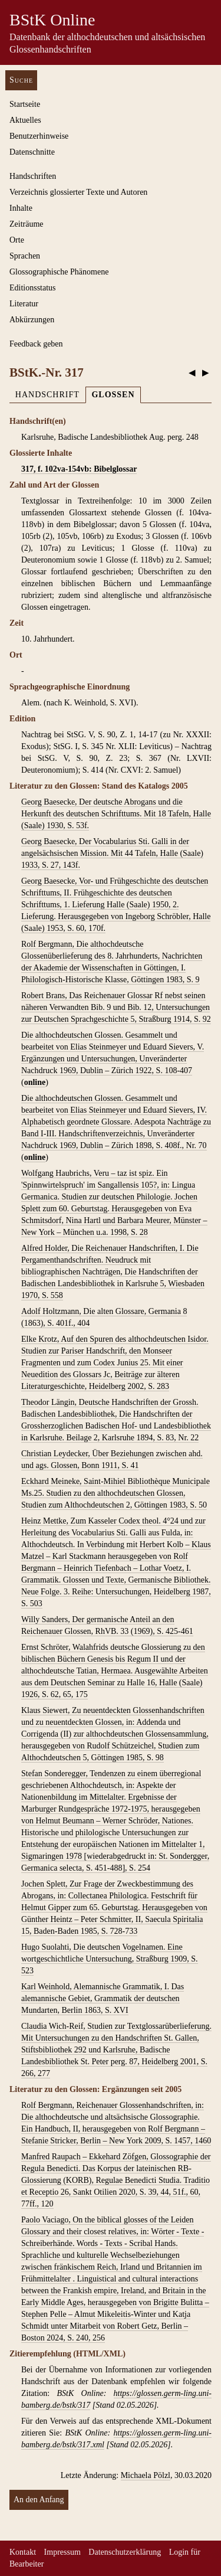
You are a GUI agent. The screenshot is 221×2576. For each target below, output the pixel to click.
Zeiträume (26, 224)
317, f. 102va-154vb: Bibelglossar (79, 469)
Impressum (62, 2552)
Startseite (24, 104)
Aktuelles (25, 120)
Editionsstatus (32, 287)
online (35, 1082)
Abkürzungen (31, 319)
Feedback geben (36, 343)
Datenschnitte (32, 152)
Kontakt (22, 2552)
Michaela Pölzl (145, 2475)
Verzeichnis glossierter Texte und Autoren (78, 192)
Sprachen (24, 255)
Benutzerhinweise (38, 136)
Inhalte (20, 208)
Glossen (112, 394)
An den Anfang (39, 2499)
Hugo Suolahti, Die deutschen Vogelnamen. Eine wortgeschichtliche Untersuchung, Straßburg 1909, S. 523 (109, 1959)
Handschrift (47, 394)
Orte (16, 240)
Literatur (23, 303)
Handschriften (32, 176)
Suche (21, 80)
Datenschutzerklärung (124, 2552)
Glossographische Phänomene (58, 271)
